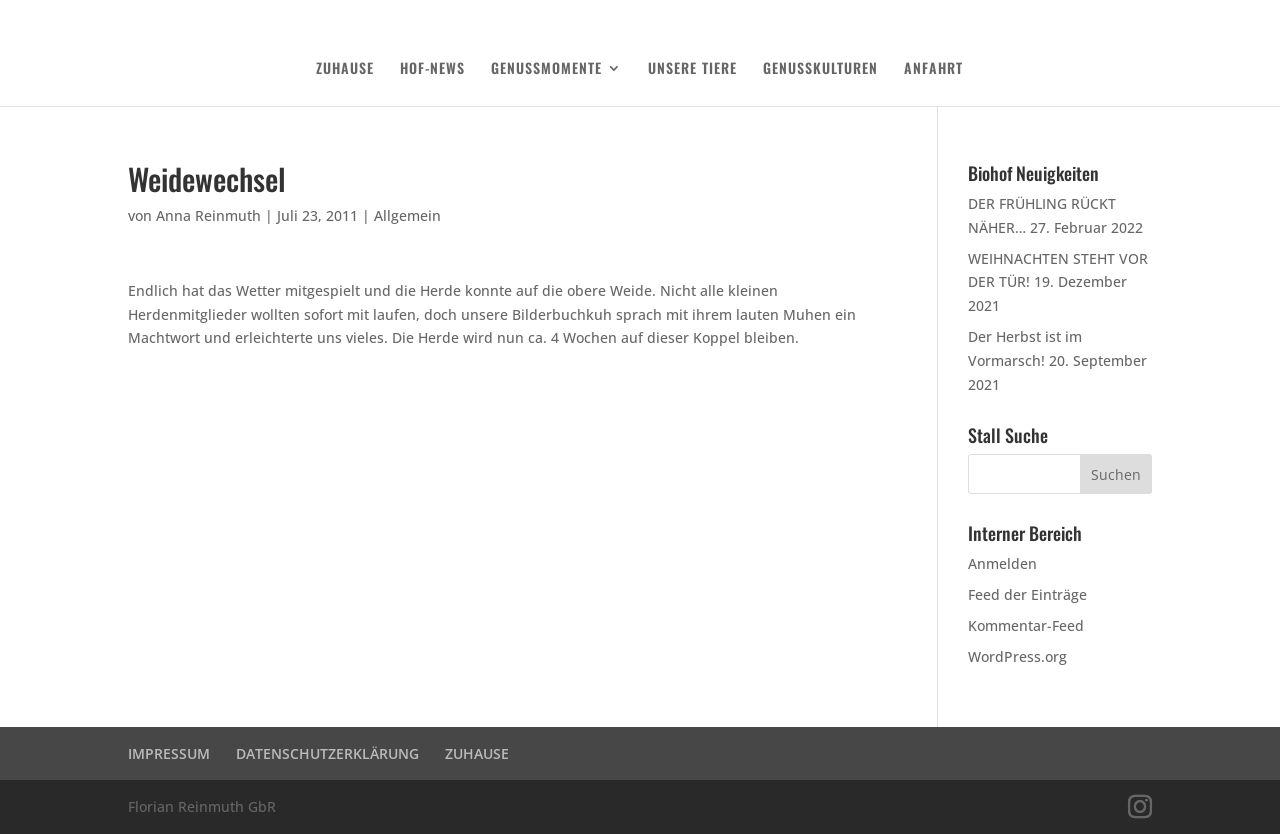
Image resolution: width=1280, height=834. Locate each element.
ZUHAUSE (345, 69)
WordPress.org (1017, 656)
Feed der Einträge (1027, 594)
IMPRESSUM (169, 753)
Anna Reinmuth (208, 215)
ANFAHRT (933, 69)
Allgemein (407, 215)
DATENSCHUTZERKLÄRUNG (1046, 16)
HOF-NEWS (432, 69)
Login (1139, 16)
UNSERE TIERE (692, 69)
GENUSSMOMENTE (546, 69)
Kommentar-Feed (1026, 625)
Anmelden (1002, 563)
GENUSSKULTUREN (820, 69)
